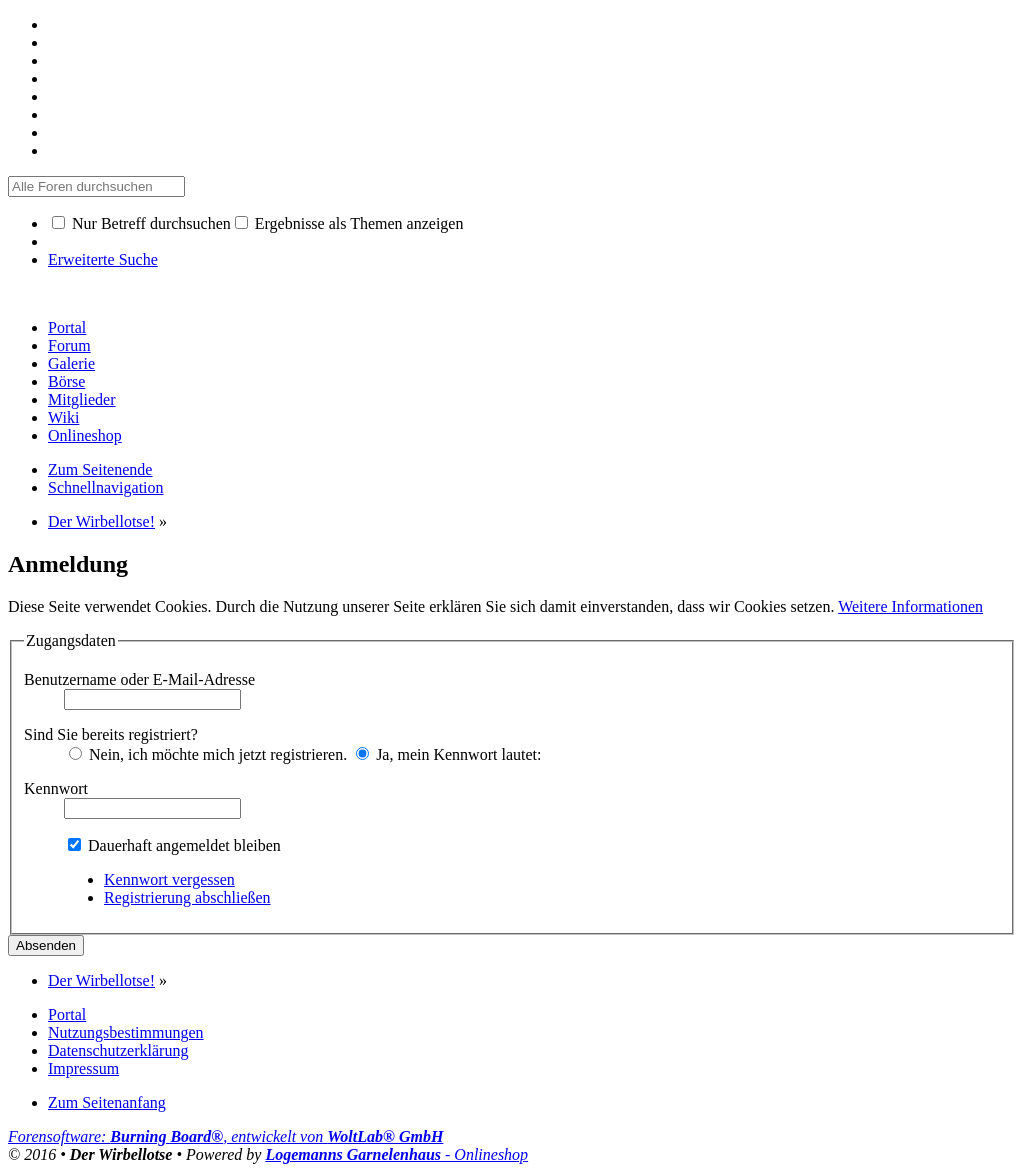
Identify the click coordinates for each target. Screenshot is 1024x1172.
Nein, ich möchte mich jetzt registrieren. (208, 754)
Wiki (63, 417)
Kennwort (56, 788)
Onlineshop (85, 435)
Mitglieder (82, 399)
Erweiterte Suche (103, 259)
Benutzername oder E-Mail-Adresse (139, 679)
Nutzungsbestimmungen (126, 1032)
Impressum (83, 1068)
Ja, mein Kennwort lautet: (448, 754)
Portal (67, 327)
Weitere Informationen (910, 606)
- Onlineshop (396, 1154)
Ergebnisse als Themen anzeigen (349, 223)
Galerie (71, 363)
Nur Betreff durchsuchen (141, 223)
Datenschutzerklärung (118, 1050)
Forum (69, 345)
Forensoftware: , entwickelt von (225, 1136)
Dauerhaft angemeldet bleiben (174, 845)
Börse (66, 381)
